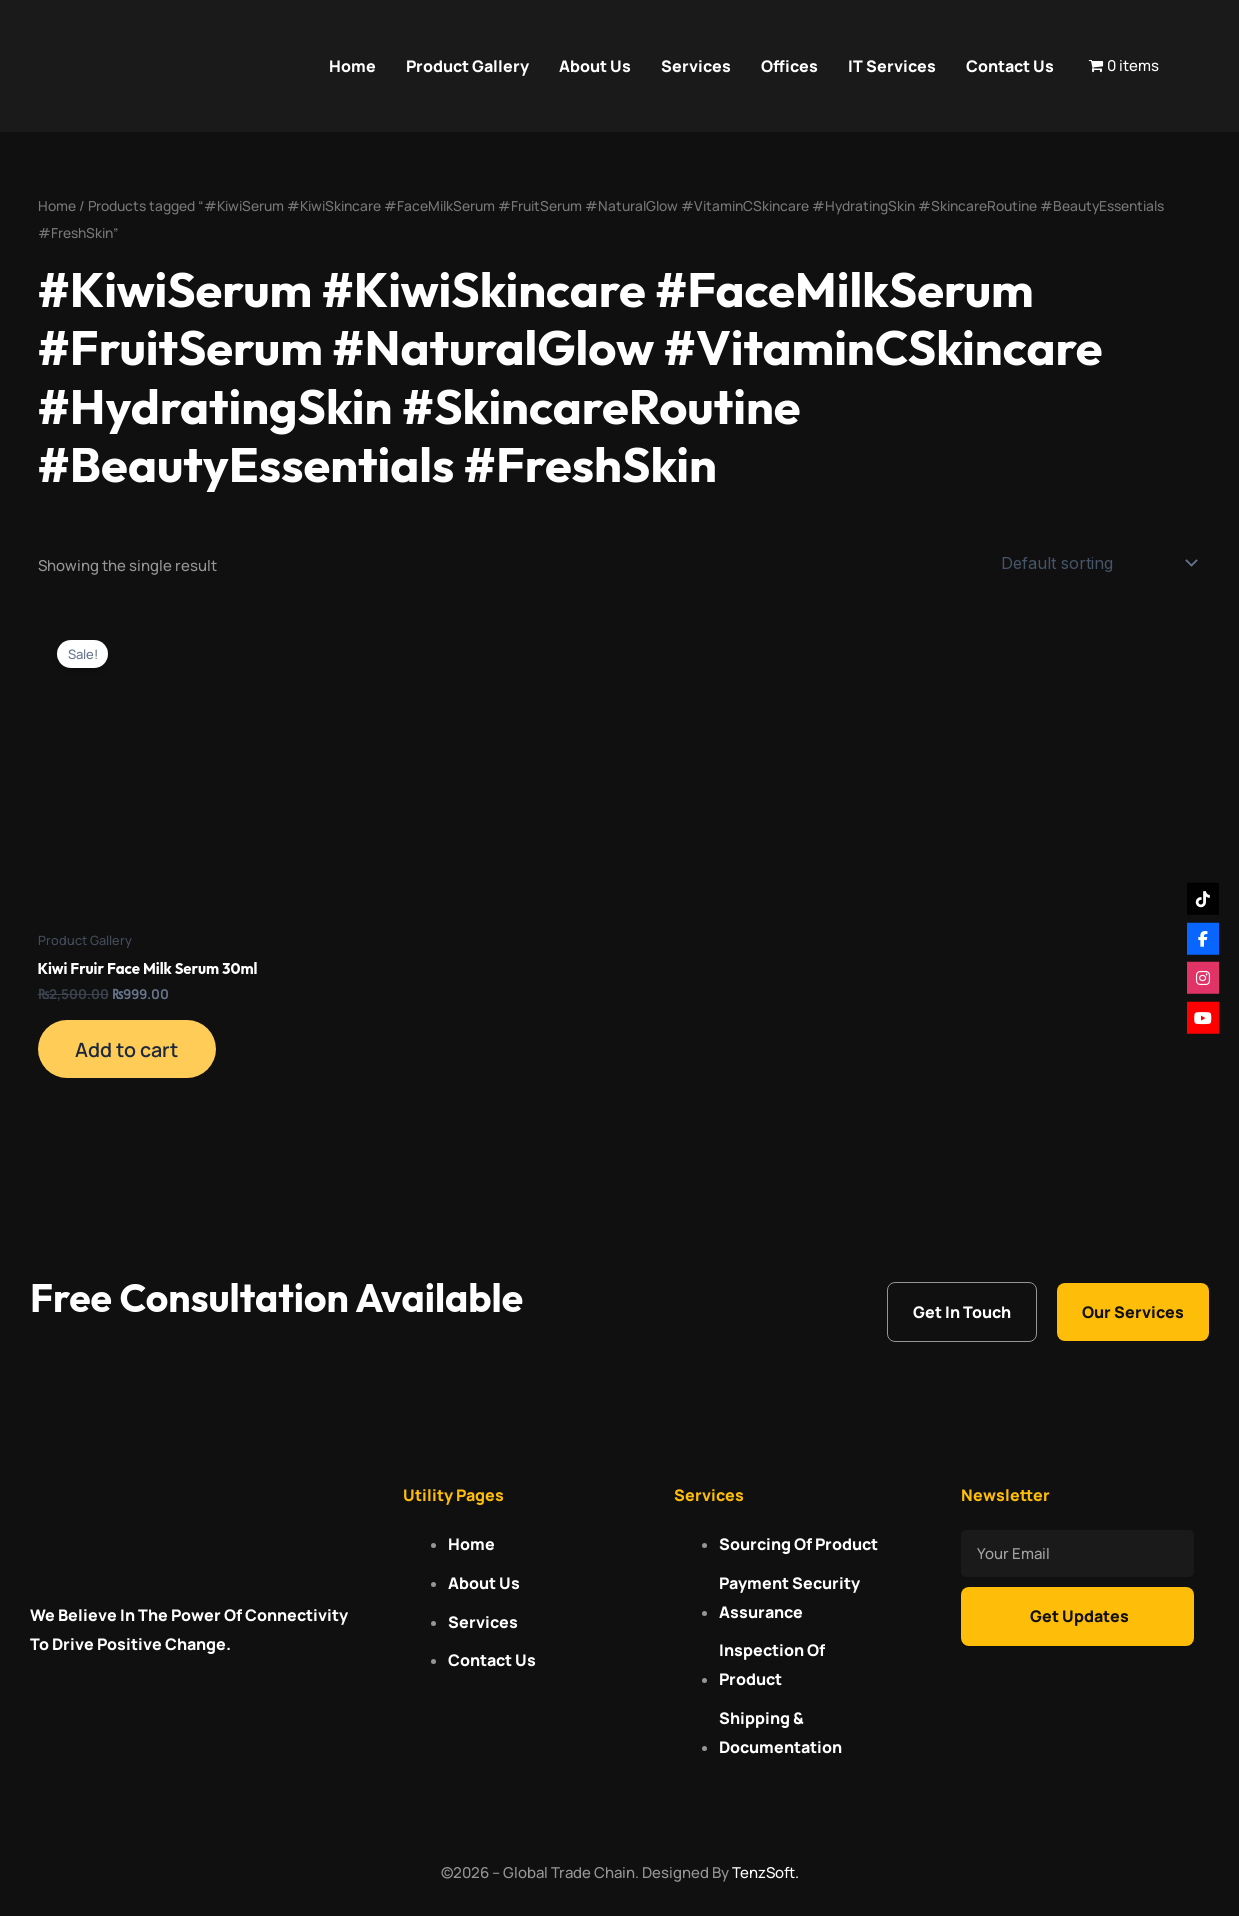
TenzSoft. (765, 1872)
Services (696, 66)
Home (352, 66)
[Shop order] (1097, 563)
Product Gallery (467, 66)
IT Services (892, 66)
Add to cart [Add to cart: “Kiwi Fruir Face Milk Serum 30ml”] (129, 1050)
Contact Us (1010, 66)
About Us (595, 66)
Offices (789, 66)
